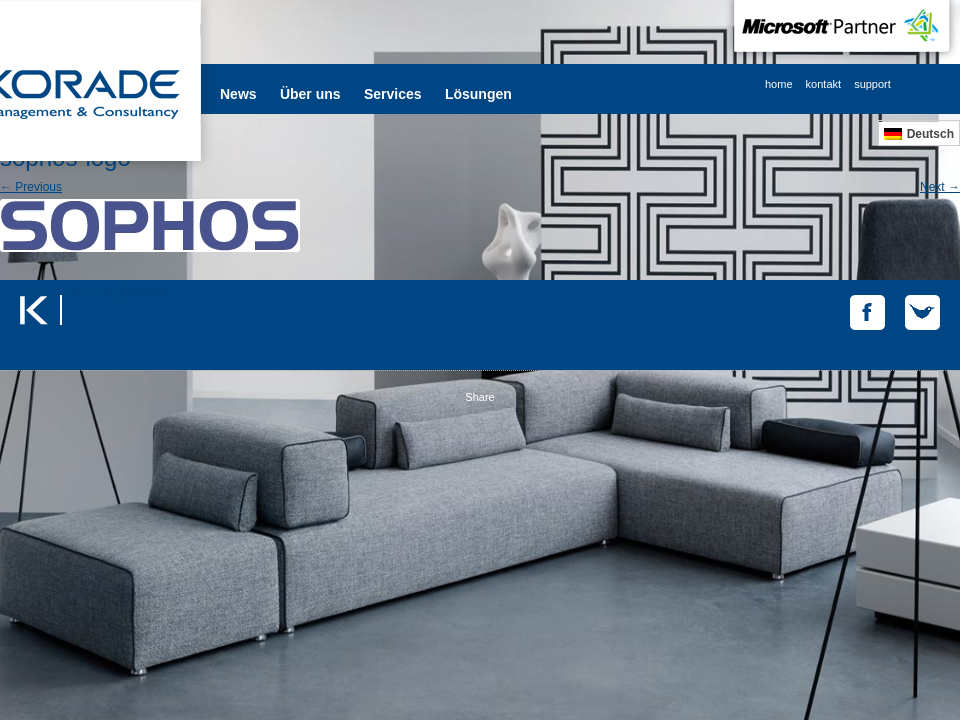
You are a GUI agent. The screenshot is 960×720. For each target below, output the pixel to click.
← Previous (31, 187)
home (779, 84)
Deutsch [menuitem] (930, 134)
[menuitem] (919, 133)
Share (479, 397)
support (872, 84)
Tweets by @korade (115, 292)
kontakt (823, 84)
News (238, 94)
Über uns (310, 94)
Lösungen (478, 94)
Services (393, 94)
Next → (940, 187)
